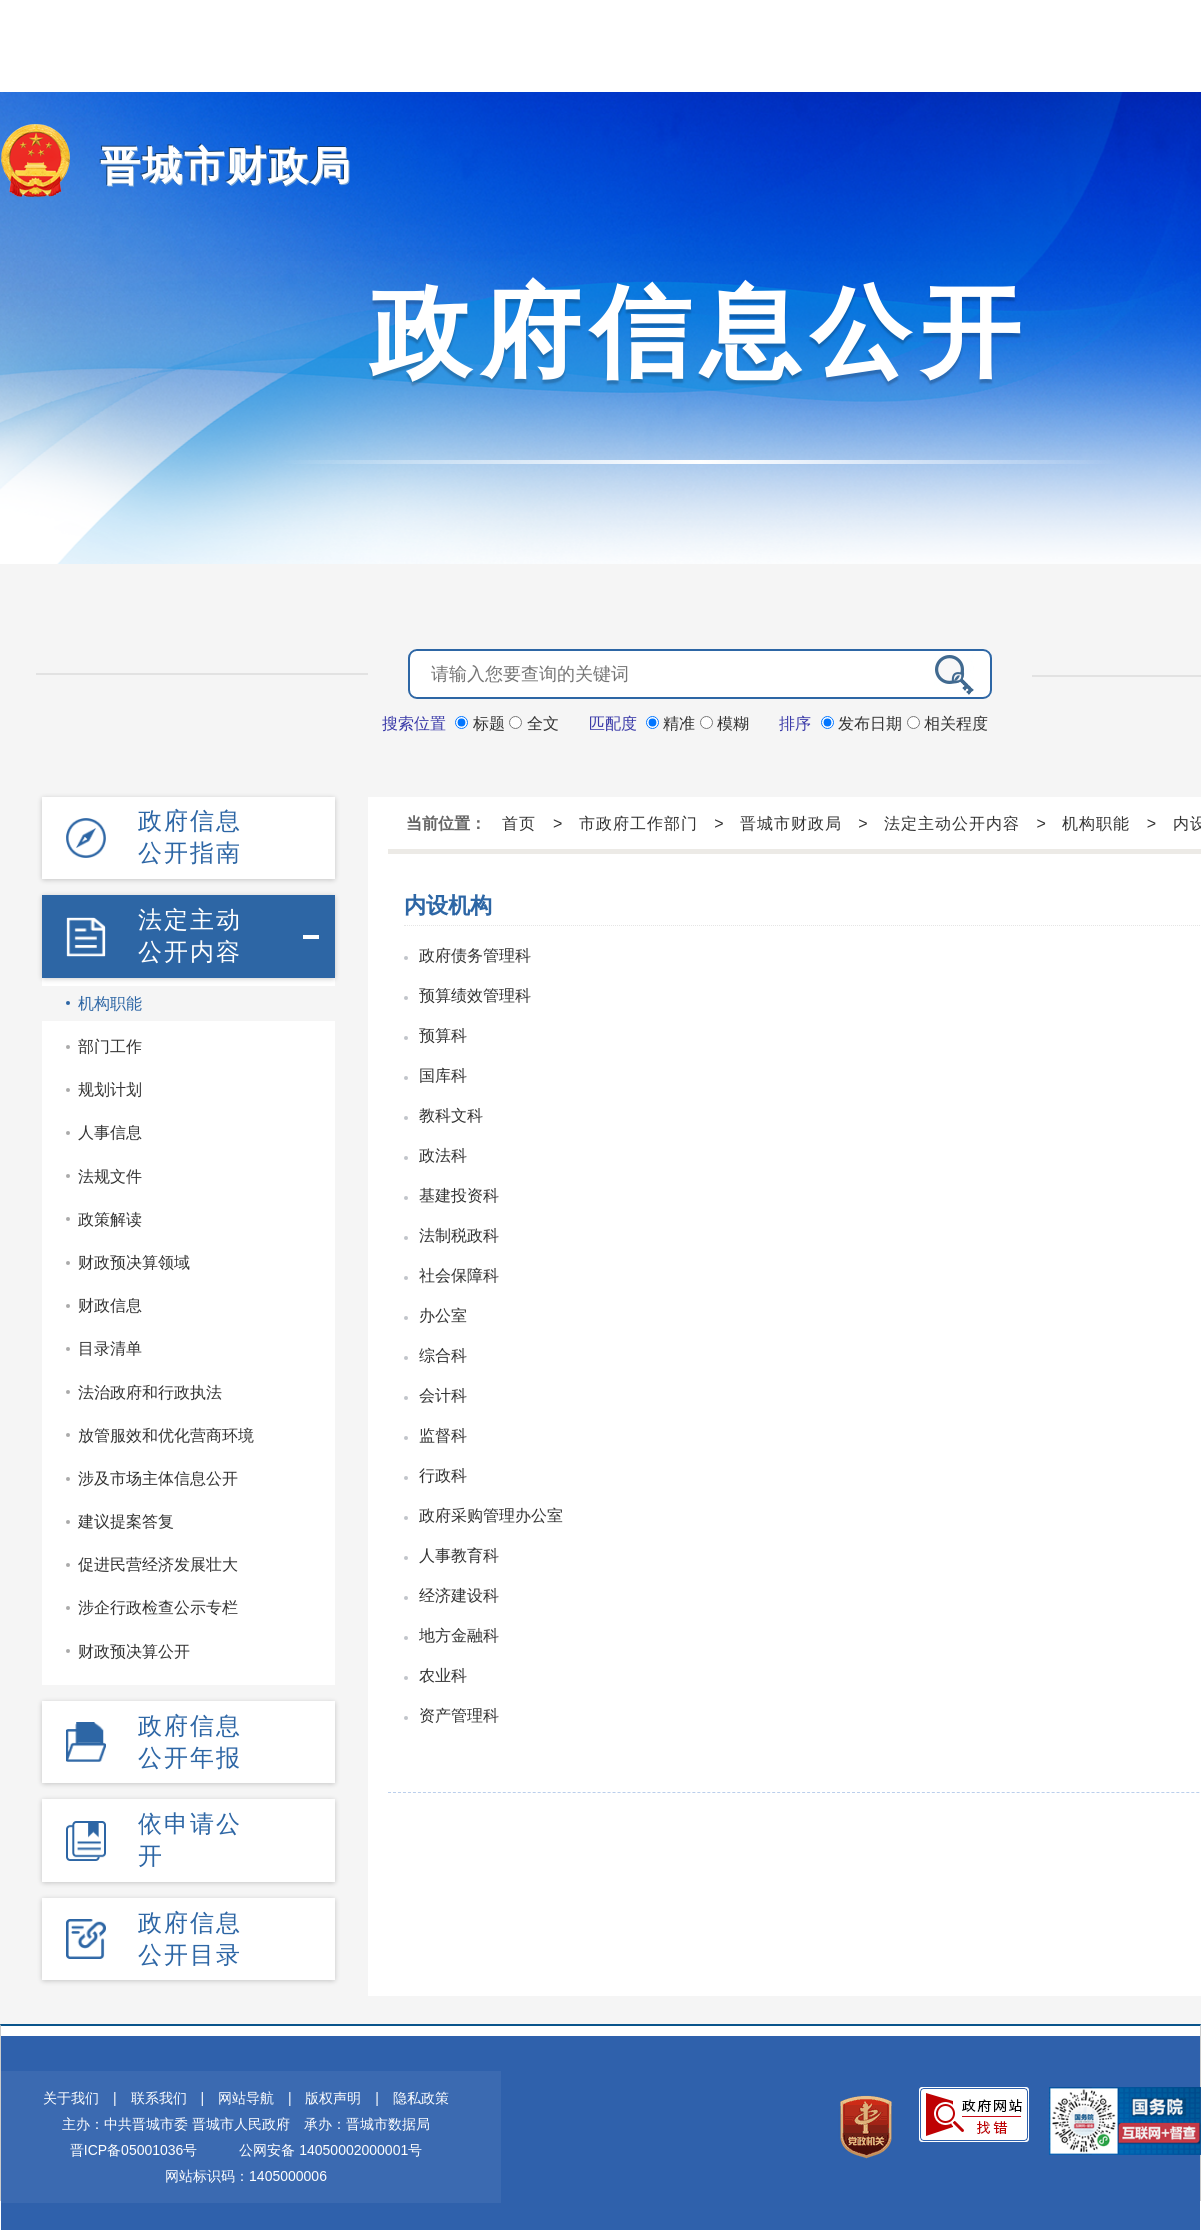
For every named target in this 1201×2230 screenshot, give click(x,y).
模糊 (724, 721)
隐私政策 (421, 2090)
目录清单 (110, 1344)
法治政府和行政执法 (150, 1387)
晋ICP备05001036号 (134, 2142)
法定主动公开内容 (190, 931)
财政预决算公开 (134, 1646)
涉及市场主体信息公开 (158, 1473)
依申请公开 (190, 1832)
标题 (482, 721)
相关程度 (947, 721)
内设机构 (448, 903)
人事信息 (110, 1128)
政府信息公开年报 (190, 1735)
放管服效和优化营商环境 (166, 1430)
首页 (519, 821)
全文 (533, 721)
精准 (673, 721)
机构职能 (110, 998)
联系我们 (159, 2090)
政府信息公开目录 (190, 1930)
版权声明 (333, 2090)
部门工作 (110, 1041)
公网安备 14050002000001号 (330, 2142)
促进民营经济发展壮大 (158, 1560)
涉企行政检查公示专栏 (158, 1603)
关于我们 (71, 2090)
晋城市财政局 (214, 165)
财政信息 (110, 1300)
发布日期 (864, 721)
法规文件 (110, 1171)
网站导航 (246, 2090)
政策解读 (110, 1214)
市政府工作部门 (638, 821)
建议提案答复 (126, 1516)
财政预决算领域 (134, 1257)
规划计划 (110, 1085)
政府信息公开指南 (190, 834)
